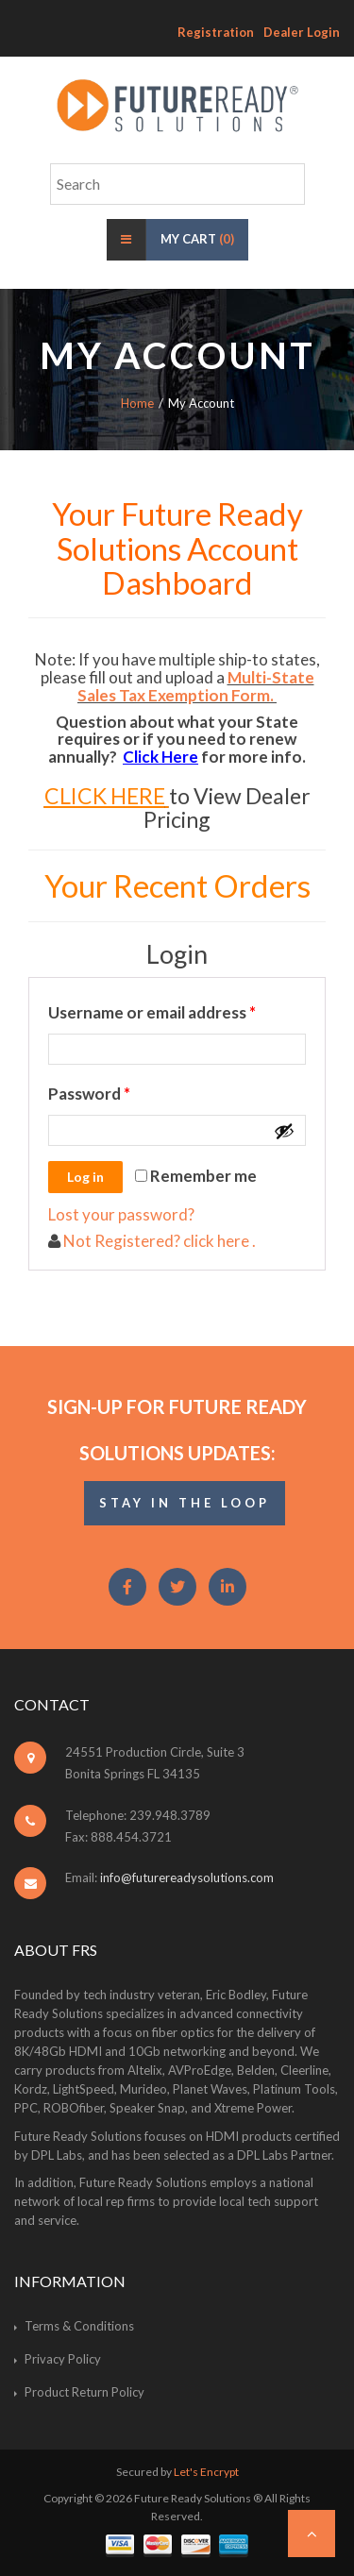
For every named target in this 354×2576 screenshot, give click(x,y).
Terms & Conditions (79, 2325)
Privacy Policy (63, 2358)
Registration (215, 32)
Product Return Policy (84, 2391)
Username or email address (177, 1009)
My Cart (197, 238)
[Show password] (284, 1130)
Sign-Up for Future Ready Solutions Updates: (177, 1429)
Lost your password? (121, 1214)
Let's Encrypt (206, 2472)
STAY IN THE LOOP (184, 1502)
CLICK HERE (104, 796)
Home (137, 403)
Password (122, 1090)
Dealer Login (301, 32)
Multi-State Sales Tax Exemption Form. (195, 686)
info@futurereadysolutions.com (187, 1877)
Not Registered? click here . (158, 1241)
